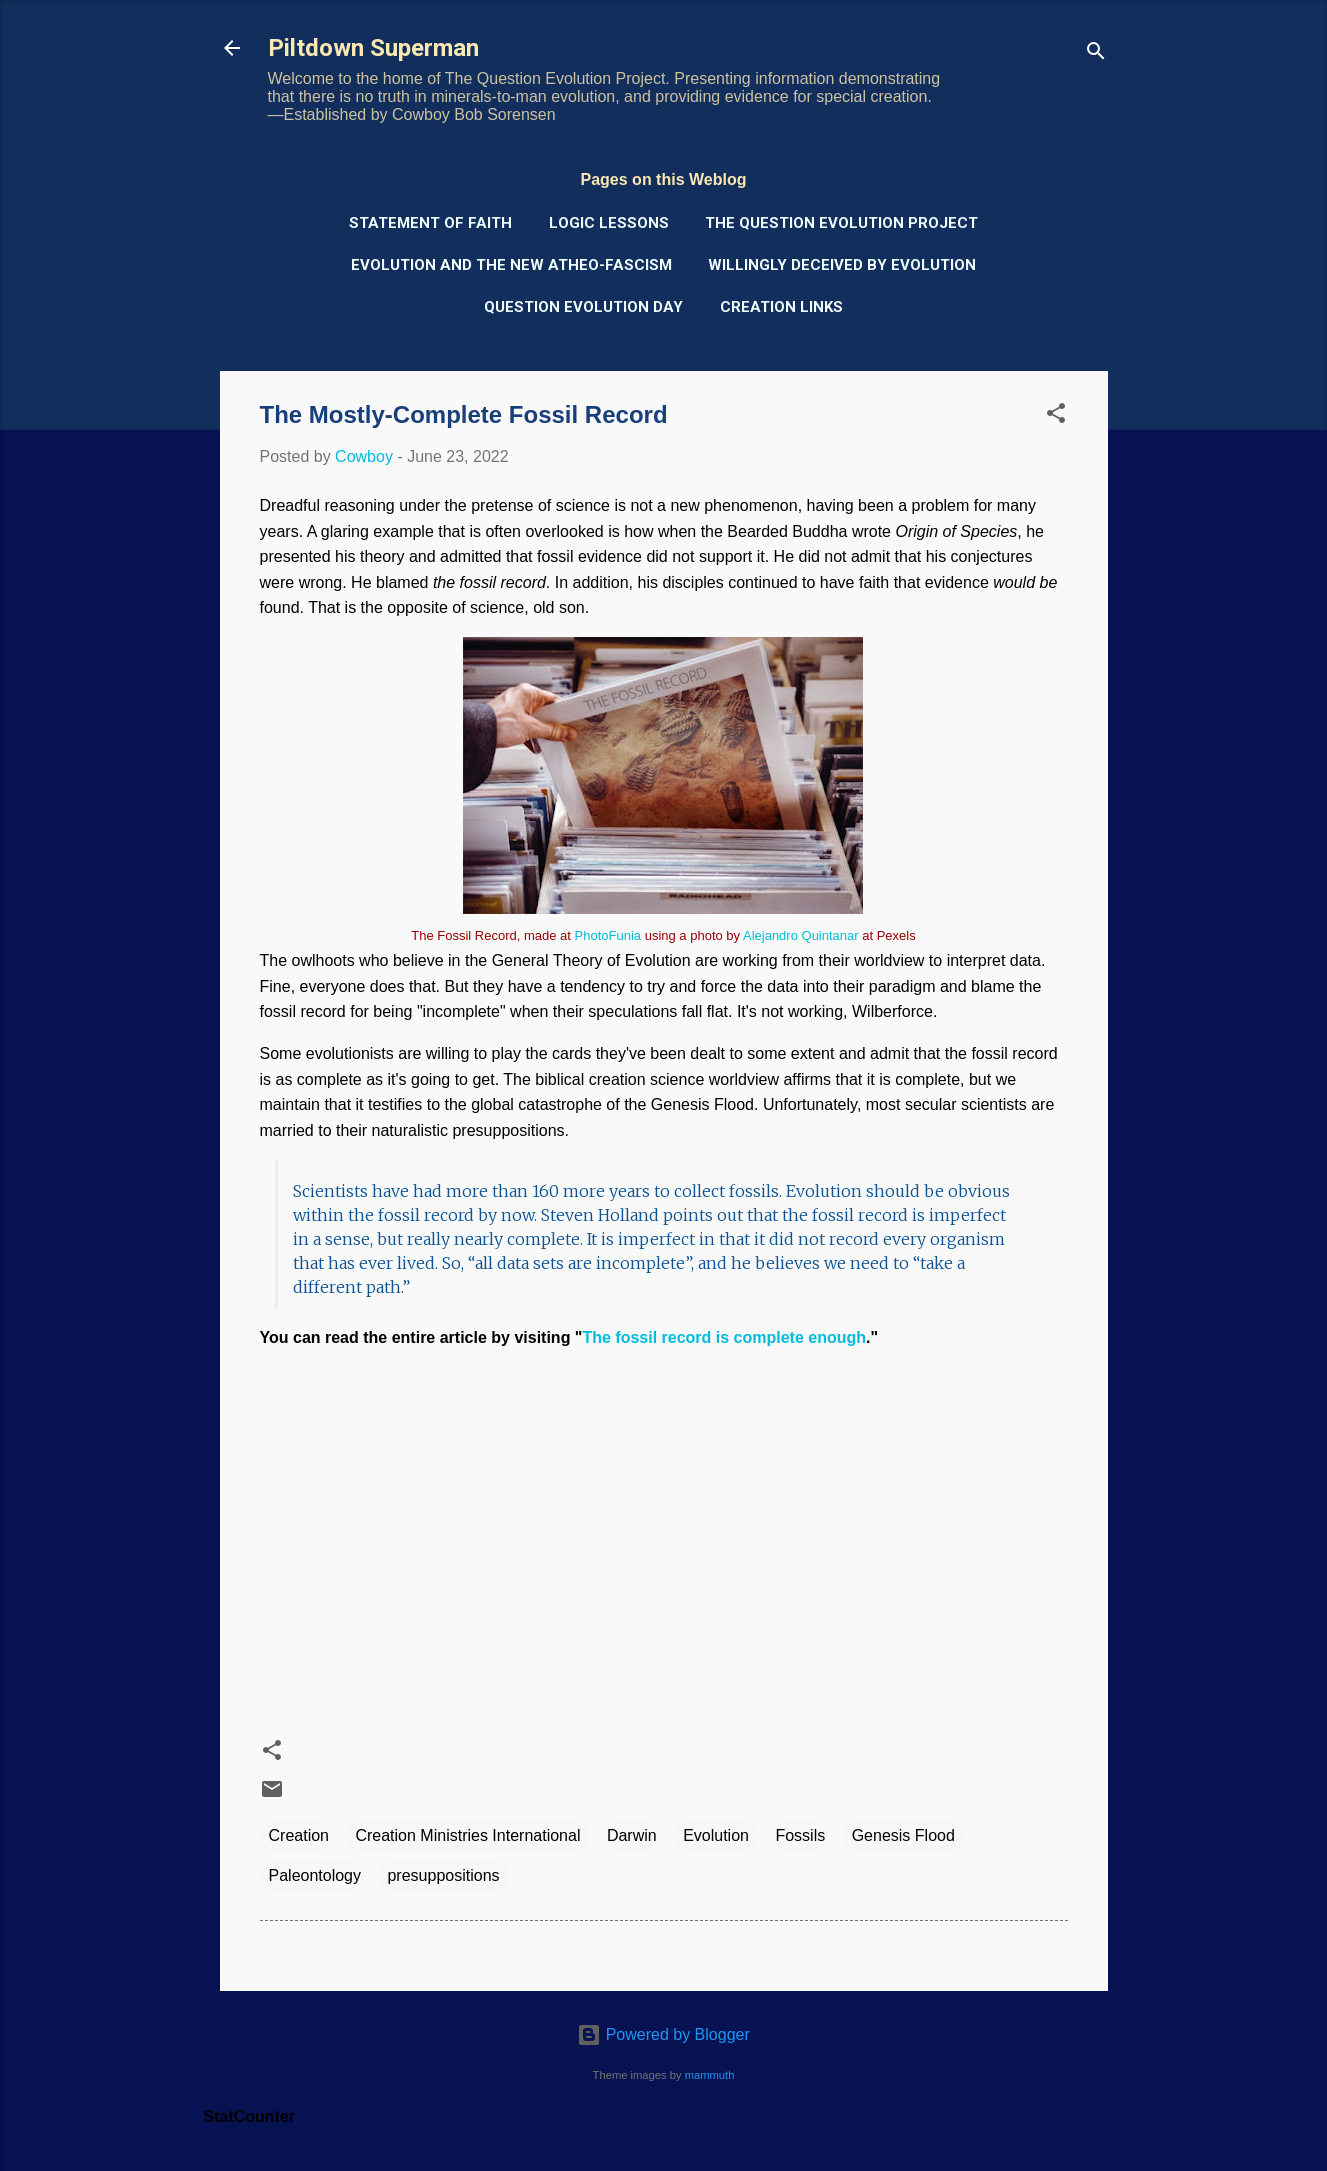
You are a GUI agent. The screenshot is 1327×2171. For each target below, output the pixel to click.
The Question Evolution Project (841, 223)
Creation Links (781, 307)
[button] (1056, 416)
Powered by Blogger (663, 2034)
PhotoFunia (608, 935)
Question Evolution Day (583, 307)
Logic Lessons (609, 223)
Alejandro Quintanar (801, 935)
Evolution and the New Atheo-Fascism (511, 265)
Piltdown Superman (373, 48)
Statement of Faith (430, 223)
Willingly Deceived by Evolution (842, 265)
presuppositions (443, 1875)
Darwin (632, 1835)
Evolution (716, 1835)
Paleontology (315, 1875)
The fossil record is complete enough (724, 1337)
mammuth (710, 2075)
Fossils (800, 1835)
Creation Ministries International (467, 1835)
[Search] (1096, 54)
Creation (299, 1835)
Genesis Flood (903, 1835)
